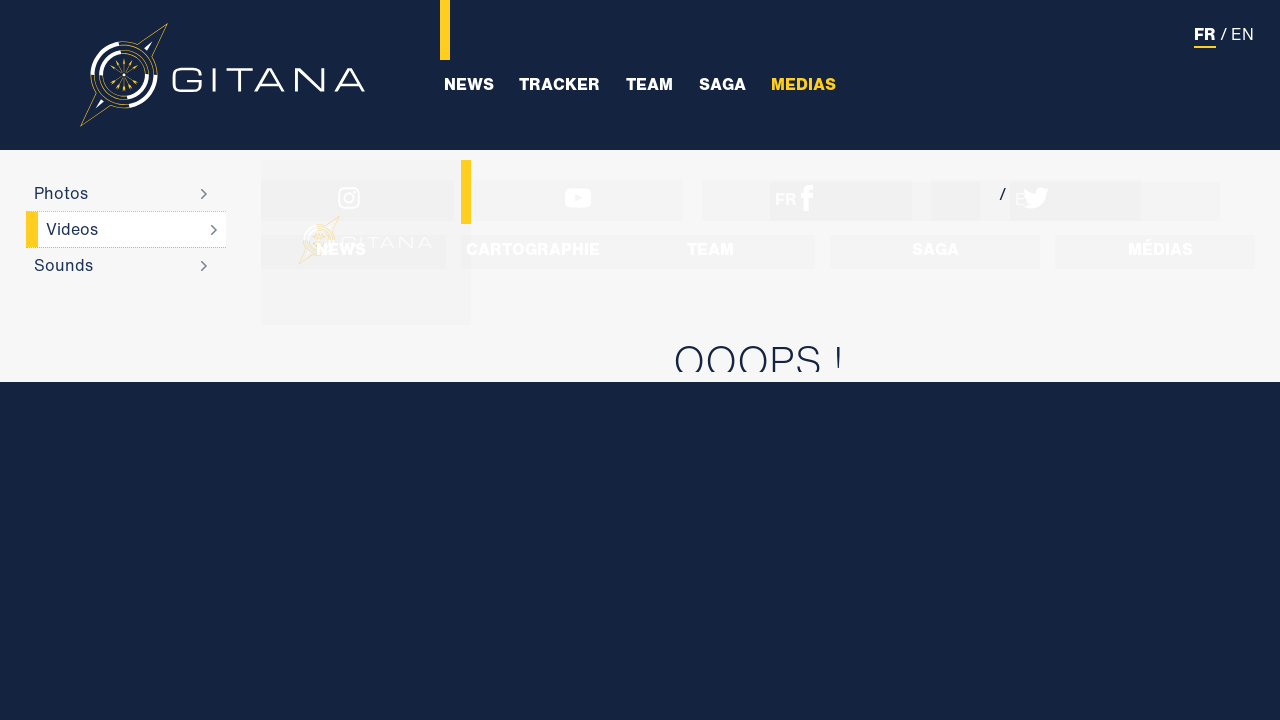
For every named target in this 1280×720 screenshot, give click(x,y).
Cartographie (533, 249)
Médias (1160, 249)
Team (649, 84)
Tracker (559, 84)
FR (1205, 34)
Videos (72, 229)
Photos (61, 193)
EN (1242, 34)
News (469, 84)
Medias (803, 84)
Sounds (63, 265)
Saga (722, 84)
